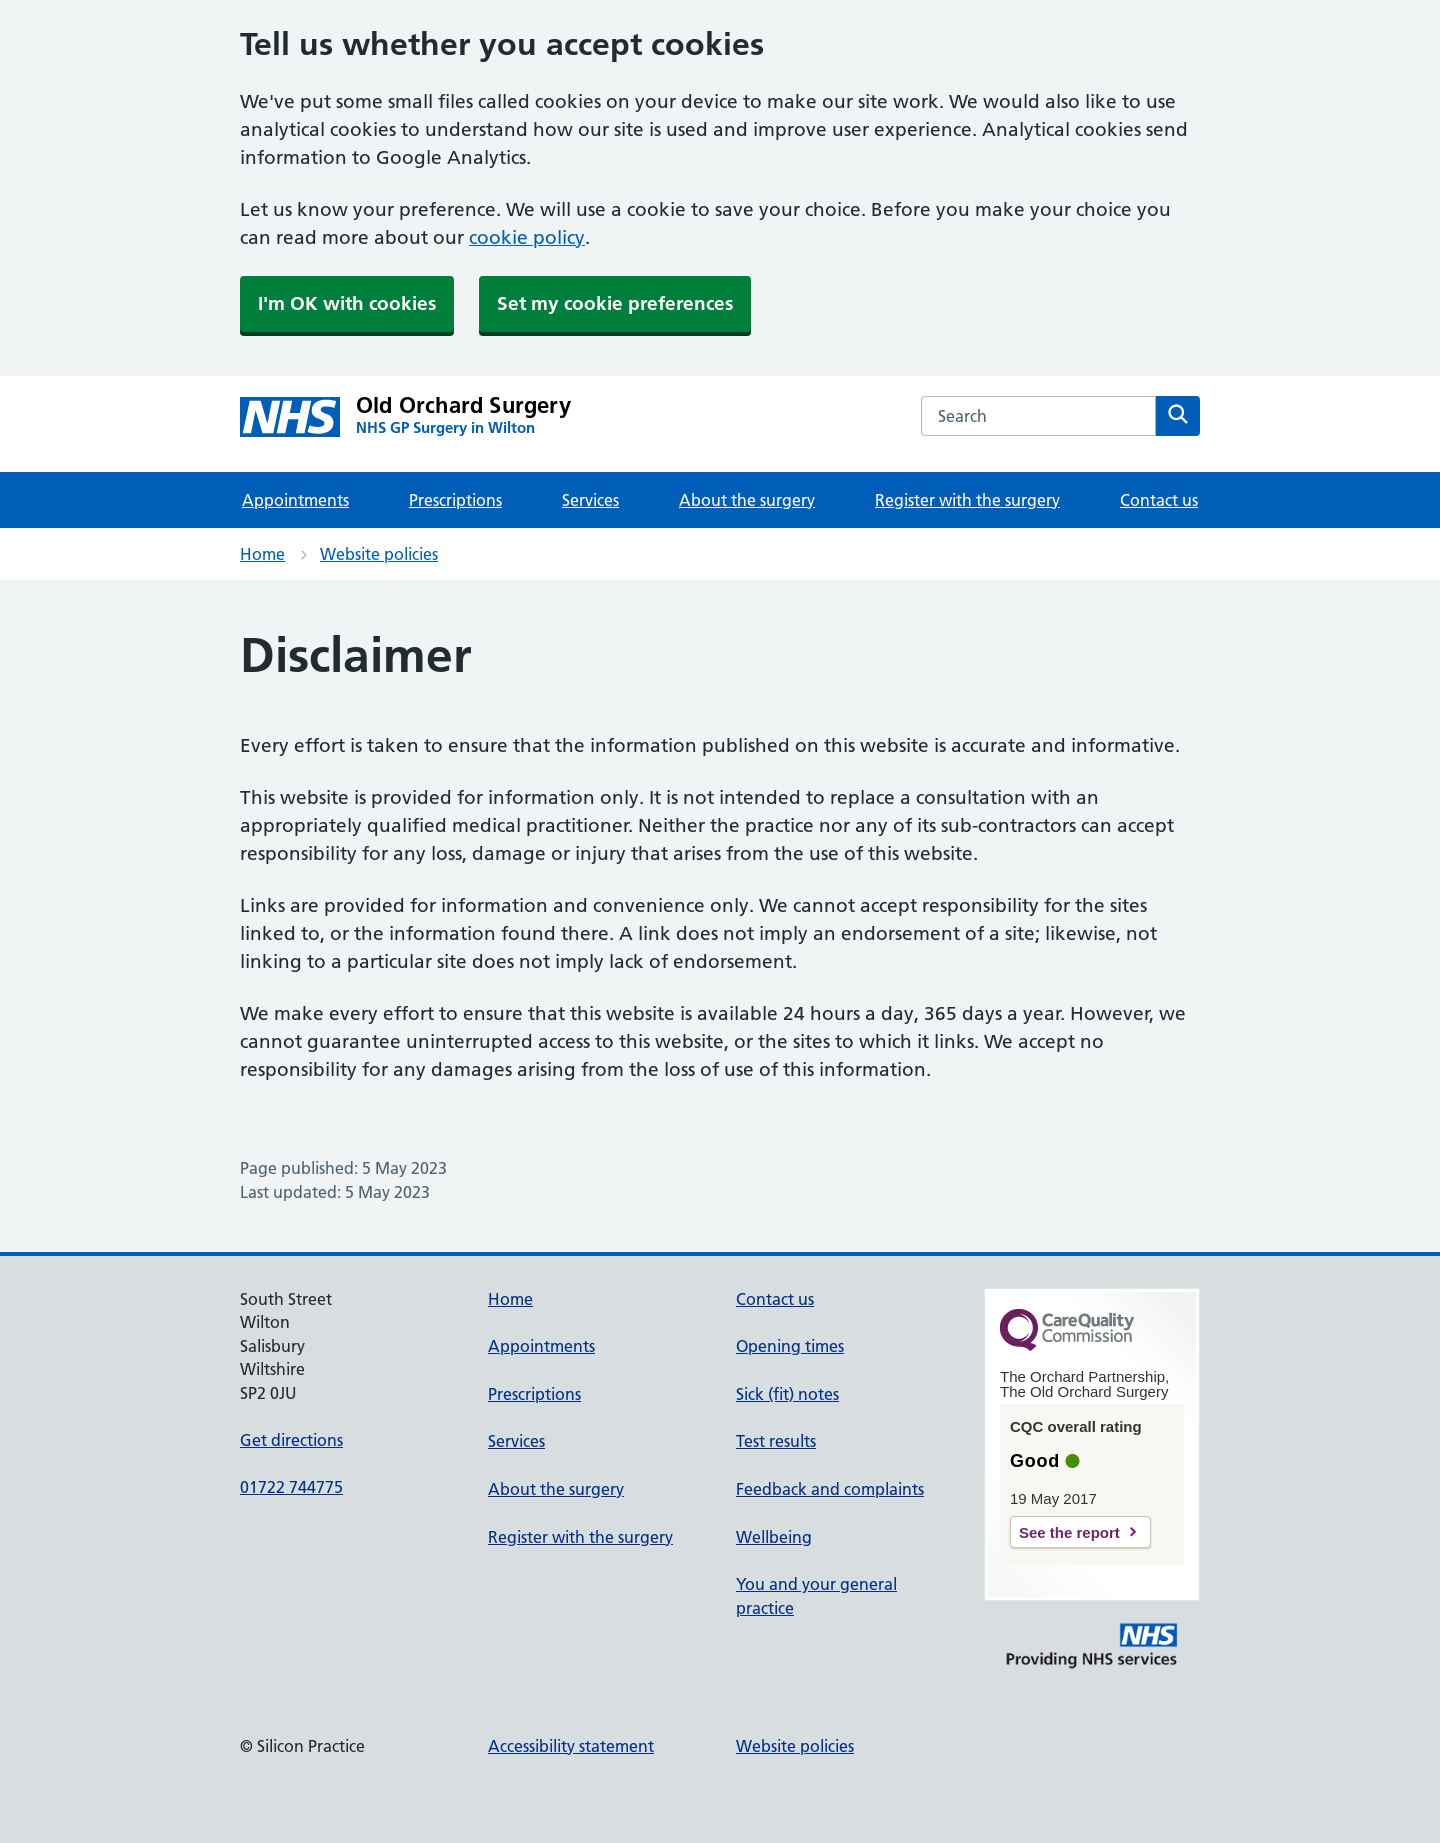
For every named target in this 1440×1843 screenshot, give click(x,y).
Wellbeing (774, 1537)
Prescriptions (455, 500)
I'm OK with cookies (347, 303)
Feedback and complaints (830, 1489)
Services (590, 500)
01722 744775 (291, 1487)
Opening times (790, 1346)
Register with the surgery (967, 500)
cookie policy (527, 237)
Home (262, 554)
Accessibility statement (571, 1746)
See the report (1069, 1532)
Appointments (295, 500)
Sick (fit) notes (787, 1394)
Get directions (291, 1440)
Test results (776, 1441)
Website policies (379, 554)
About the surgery (747, 500)
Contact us (1159, 500)
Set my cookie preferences (615, 303)
